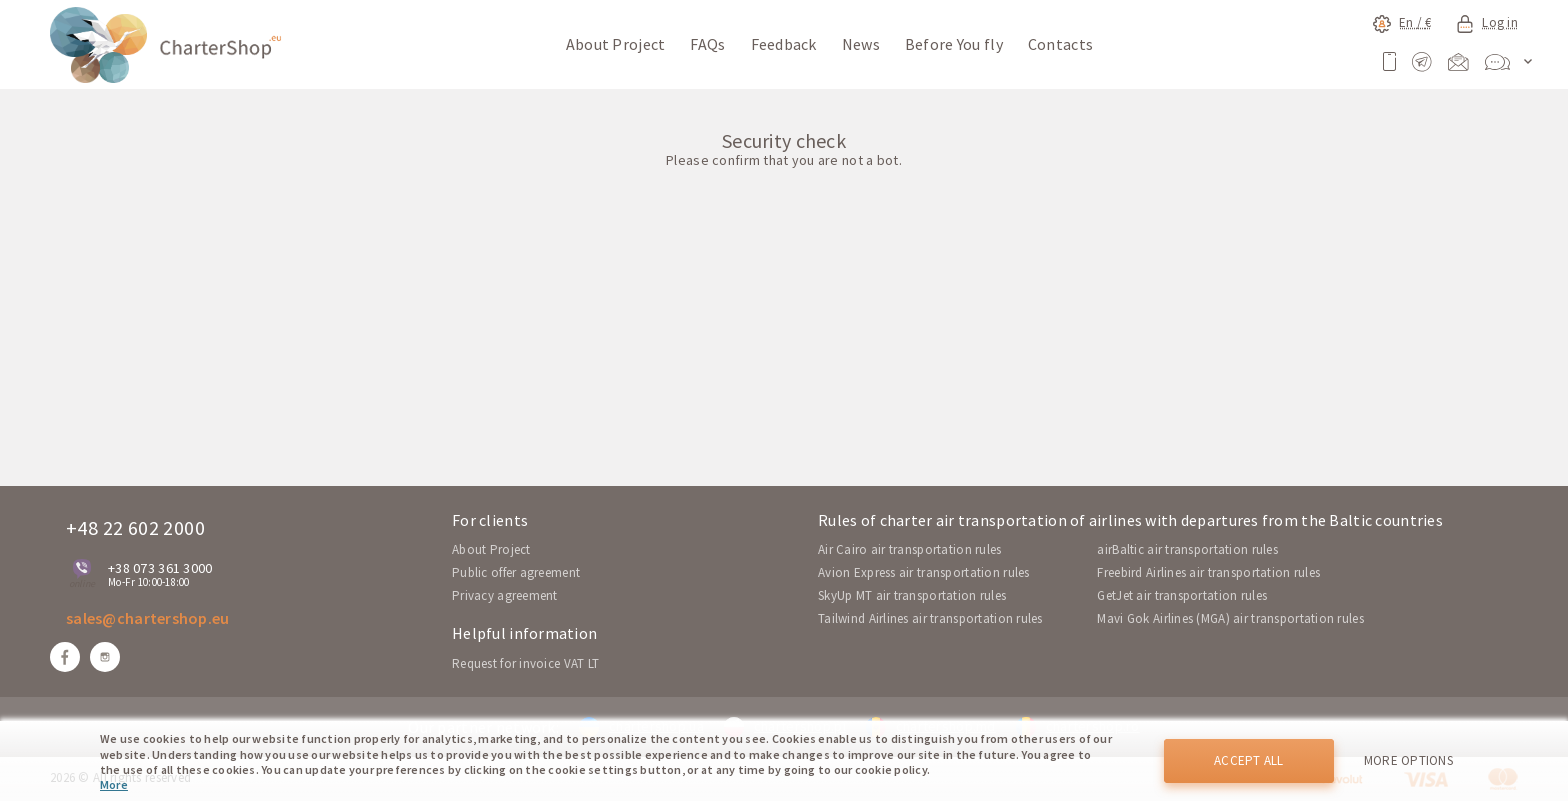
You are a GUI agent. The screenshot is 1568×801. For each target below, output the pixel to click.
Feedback (784, 44)
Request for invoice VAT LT (525, 663)
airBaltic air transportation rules (1187, 549)
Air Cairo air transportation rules (910, 549)
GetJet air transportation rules (1182, 595)
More (114, 784)
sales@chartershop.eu (148, 618)
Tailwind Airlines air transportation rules (930, 618)
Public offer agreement (516, 572)
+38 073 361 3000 (160, 568)
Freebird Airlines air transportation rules (1208, 572)
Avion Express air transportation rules (924, 572)
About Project (616, 44)
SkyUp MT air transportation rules (912, 595)
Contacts (1060, 44)
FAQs (707, 44)
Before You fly (954, 44)
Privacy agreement (505, 595)
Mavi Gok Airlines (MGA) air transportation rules (1230, 618)
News (861, 44)
